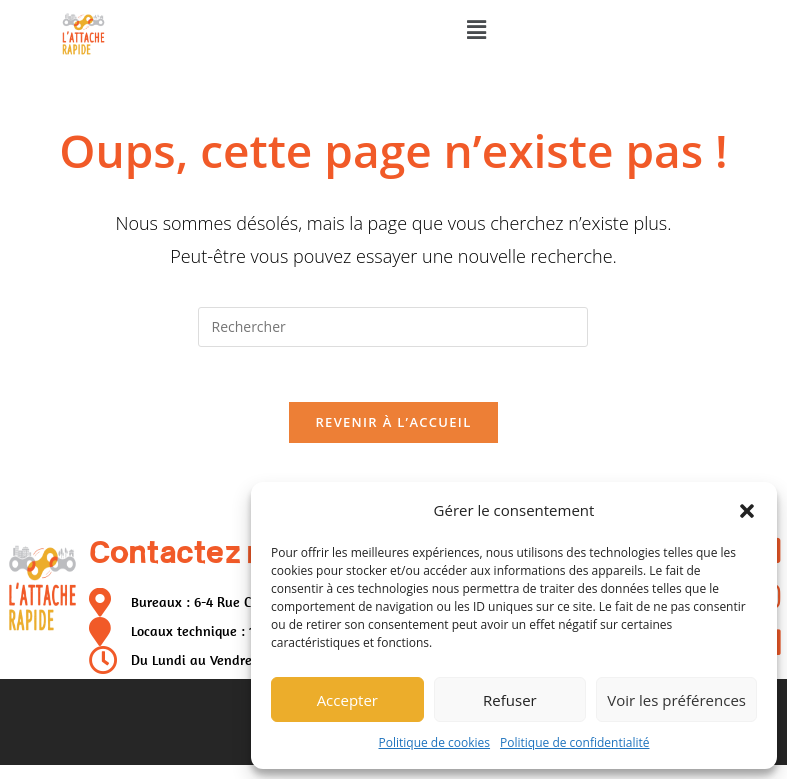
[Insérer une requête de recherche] (393, 327)
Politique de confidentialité (574, 742)
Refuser (510, 700)
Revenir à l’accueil (393, 428)
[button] (747, 511)
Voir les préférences (676, 700)
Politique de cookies (435, 742)
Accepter (347, 700)
